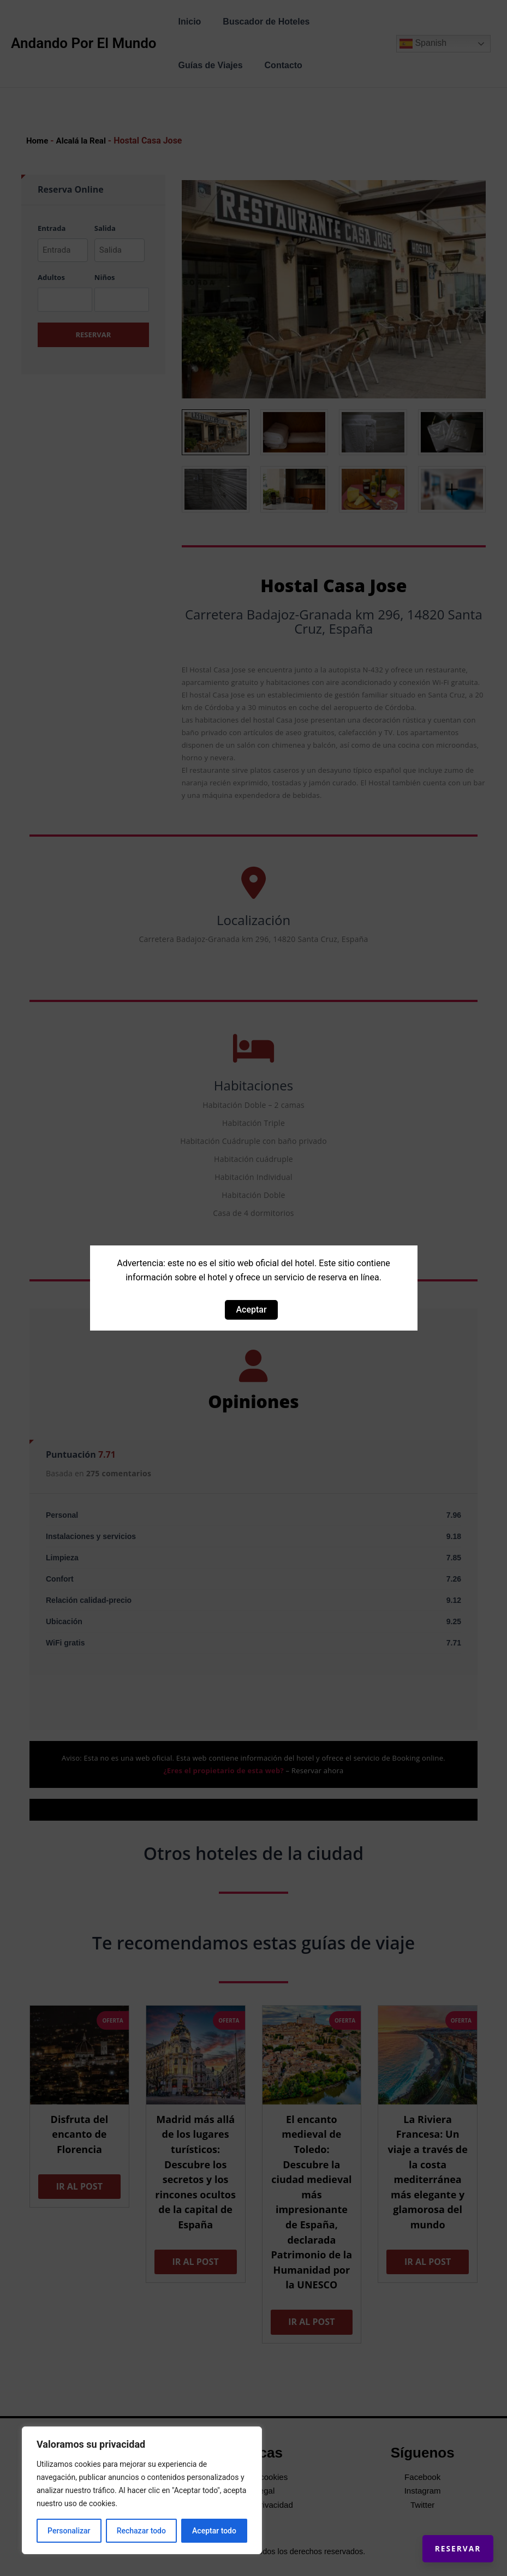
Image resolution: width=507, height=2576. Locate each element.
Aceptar (251, 1309)
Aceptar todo (214, 2530)
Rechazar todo (141, 2530)
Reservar (447, 2538)
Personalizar (68, 2530)
